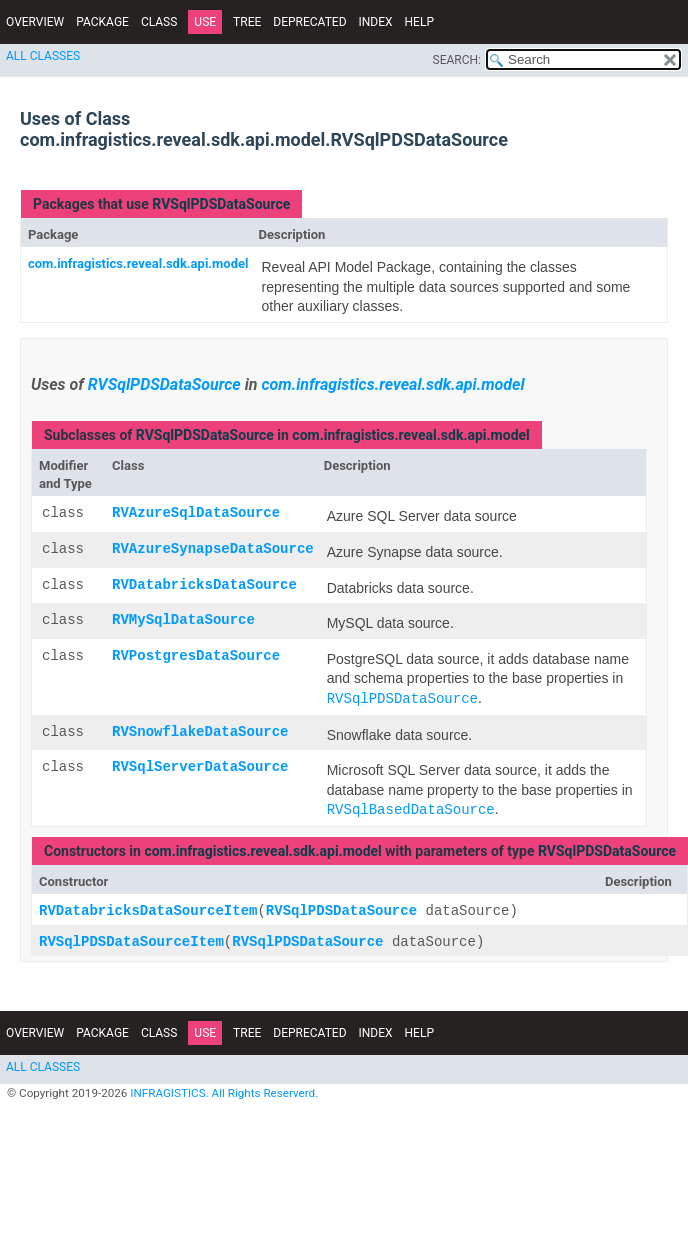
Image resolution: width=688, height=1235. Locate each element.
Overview (35, 22)
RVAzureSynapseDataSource (213, 549)
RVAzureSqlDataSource (196, 513)
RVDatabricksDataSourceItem (148, 911)
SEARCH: (457, 60)
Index (376, 22)
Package (102, 22)
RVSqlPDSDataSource (221, 204)
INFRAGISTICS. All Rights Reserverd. (224, 1094)
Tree (247, 22)
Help (419, 22)
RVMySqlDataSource (183, 620)
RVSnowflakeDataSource (200, 732)
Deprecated (309, 22)
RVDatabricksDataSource (204, 585)
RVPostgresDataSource (196, 656)
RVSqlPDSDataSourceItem (131, 942)
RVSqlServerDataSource (200, 767)
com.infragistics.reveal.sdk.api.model (138, 263)
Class (159, 22)
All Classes (43, 56)
